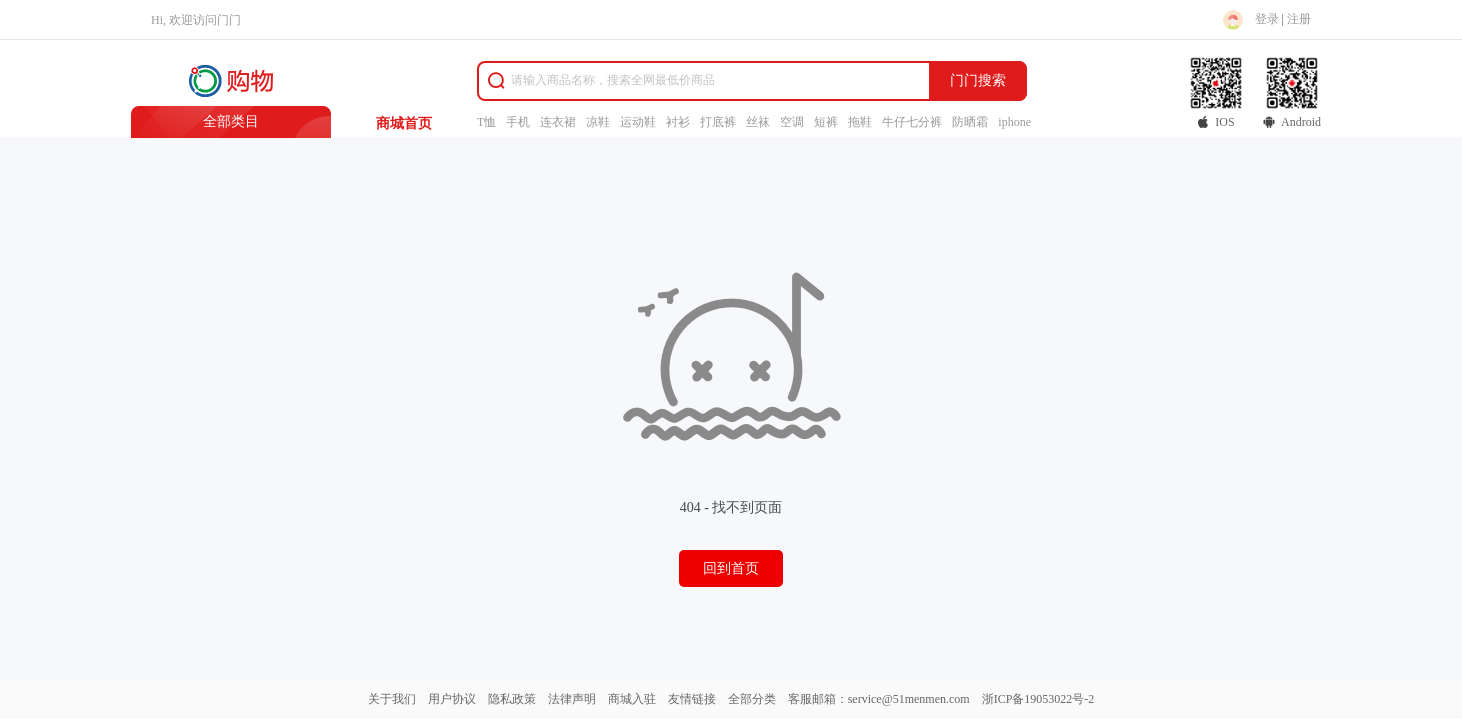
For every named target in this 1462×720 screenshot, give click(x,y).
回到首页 (731, 568)
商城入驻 (632, 699)
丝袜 (758, 122)
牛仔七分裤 (912, 122)
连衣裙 (558, 122)
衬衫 (678, 122)
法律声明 (572, 699)
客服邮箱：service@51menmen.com (879, 699)
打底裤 (718, 122)
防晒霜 (970, 122)
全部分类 (752, 699)
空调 (792, 122)
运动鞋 (638, 122)
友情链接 (692, 699)
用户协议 (452, 699)
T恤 (486, 122)
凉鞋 (598, 122)
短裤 (826, 122)
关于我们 (392, 699)
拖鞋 (860, 122)
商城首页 (404, 123)
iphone (1014, 122)
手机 (518, 122)
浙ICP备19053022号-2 (1038, 699)
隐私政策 (512, 699)
